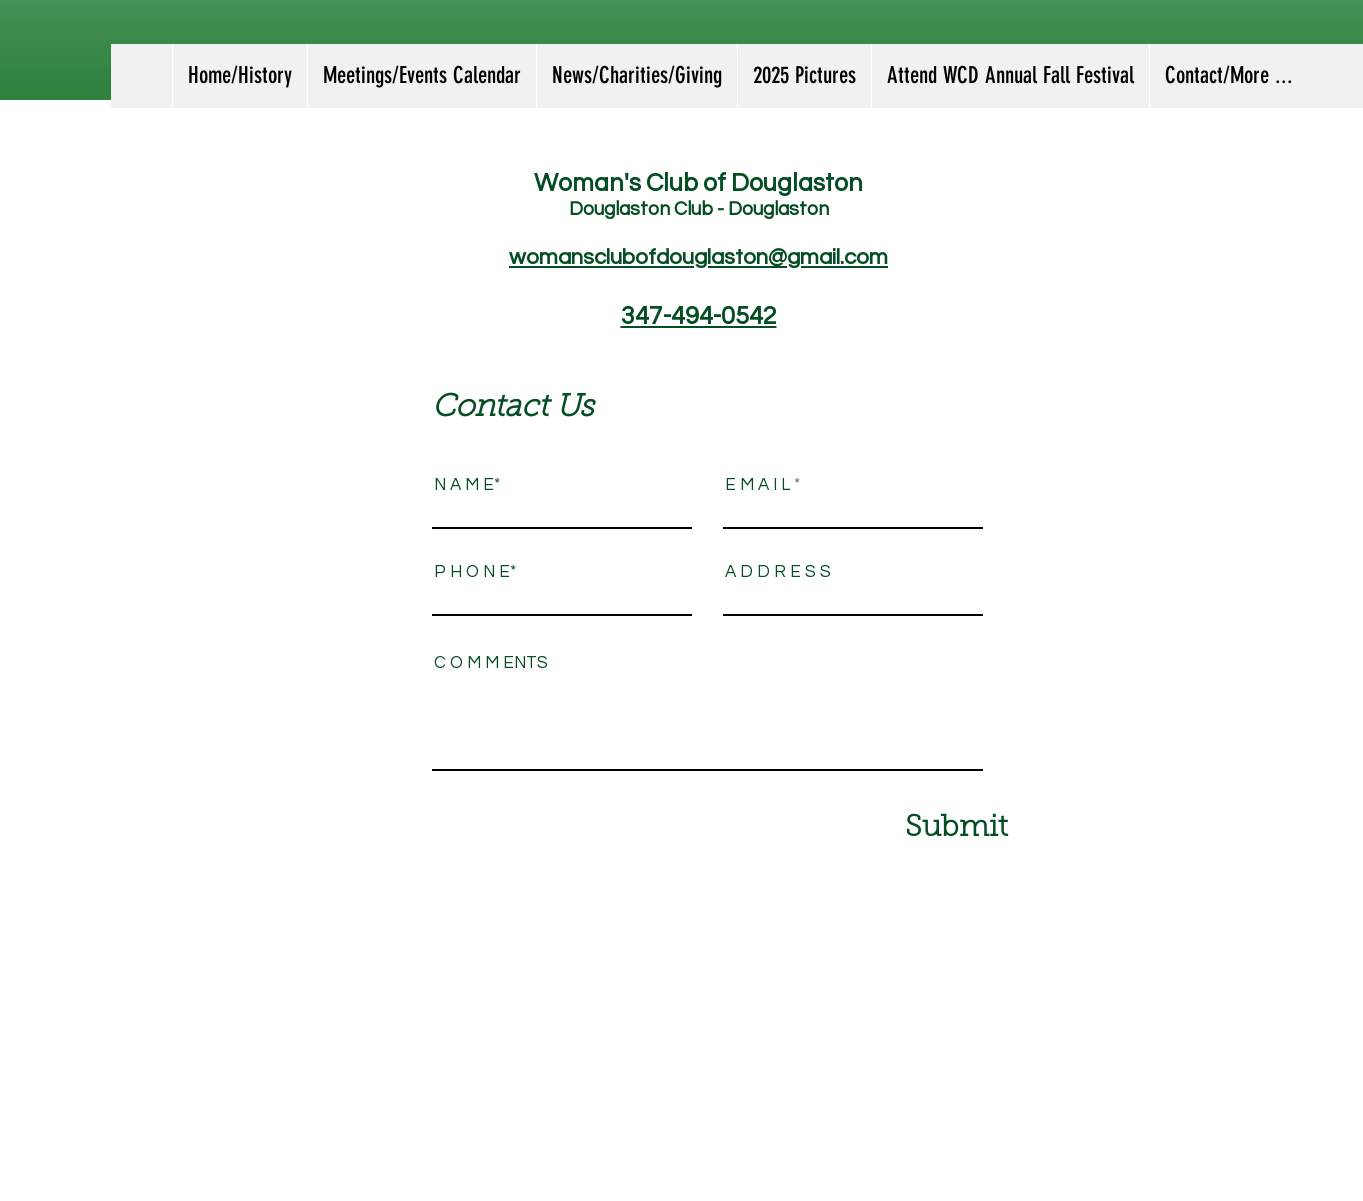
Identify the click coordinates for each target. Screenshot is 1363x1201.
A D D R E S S (778, 572)
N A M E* (467, 485)
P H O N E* (475, 572)
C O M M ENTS (491, 663)
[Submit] (915, 828)
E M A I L (757, 485)
